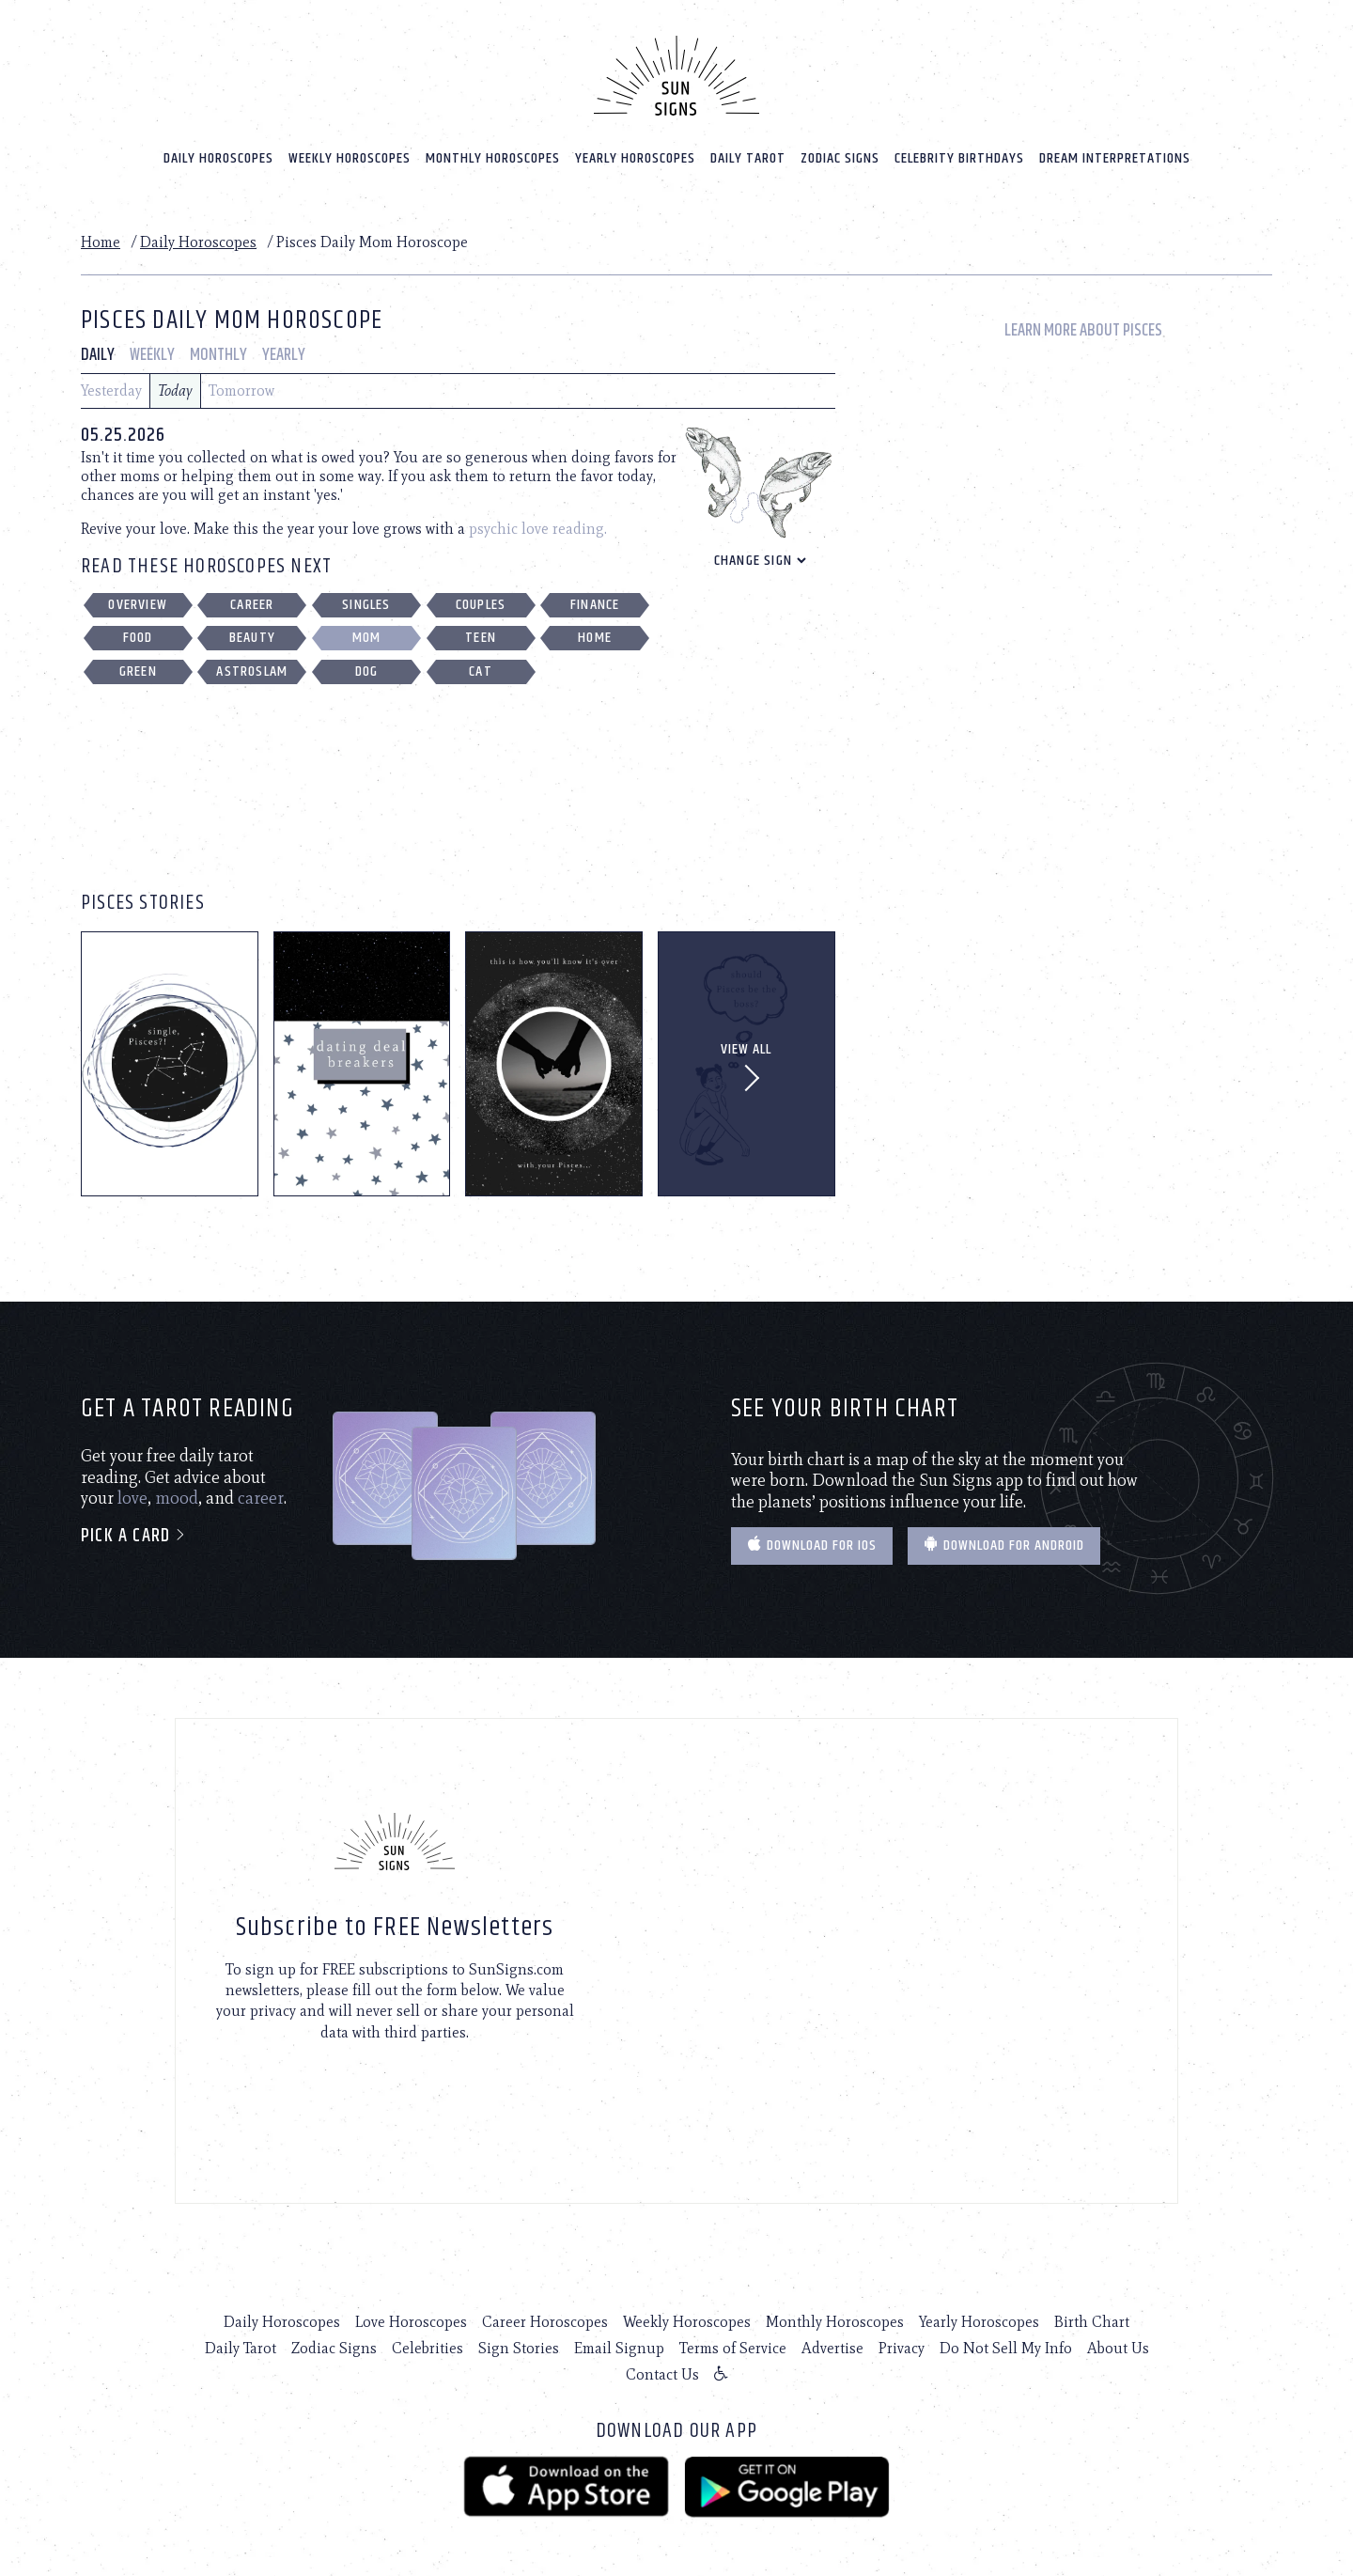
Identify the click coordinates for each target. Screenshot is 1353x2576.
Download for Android (1004, 1540)
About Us (1118, 2342)
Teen (480, 632)
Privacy (902, 2342)
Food (138, 632)
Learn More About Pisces (1083, 325)
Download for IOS (812, 1540)
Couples (480, 599)
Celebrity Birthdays (959, 152)
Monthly (218, 349)
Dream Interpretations (1114, 152)
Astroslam (252, 666)
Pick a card (134, 1529)
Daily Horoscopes (218, 152)
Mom (366, 632)
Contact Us (662, 2369)
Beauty (252, 632)
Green (138, 666)
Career (251, 599)
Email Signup (619, 2342)
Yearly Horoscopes (635, 152)
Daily (98, 349)
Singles (366, 599)
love (132, 1492)
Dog (367, 666)
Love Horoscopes (411, 2316)
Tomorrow (241, 385)
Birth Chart (1091, 2316)
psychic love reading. (538, 523)
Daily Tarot (747, 152)
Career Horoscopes (545, 2316)
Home (100, 235)
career (261, 1492)
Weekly (152, 349)
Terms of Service (732, 2342)
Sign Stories (518, 2342)
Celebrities (427, 2342)
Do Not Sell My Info (1006, 2342)
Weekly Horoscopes (349, 152)
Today (175, 385)
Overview (137, 599)
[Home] (676, 69)
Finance (594, 599)
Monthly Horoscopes (493, 152)
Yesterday (111, 385)
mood (176, 1492)
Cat (480, 666)
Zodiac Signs (840, 152)
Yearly (283, 349)
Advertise (832, 2342)
